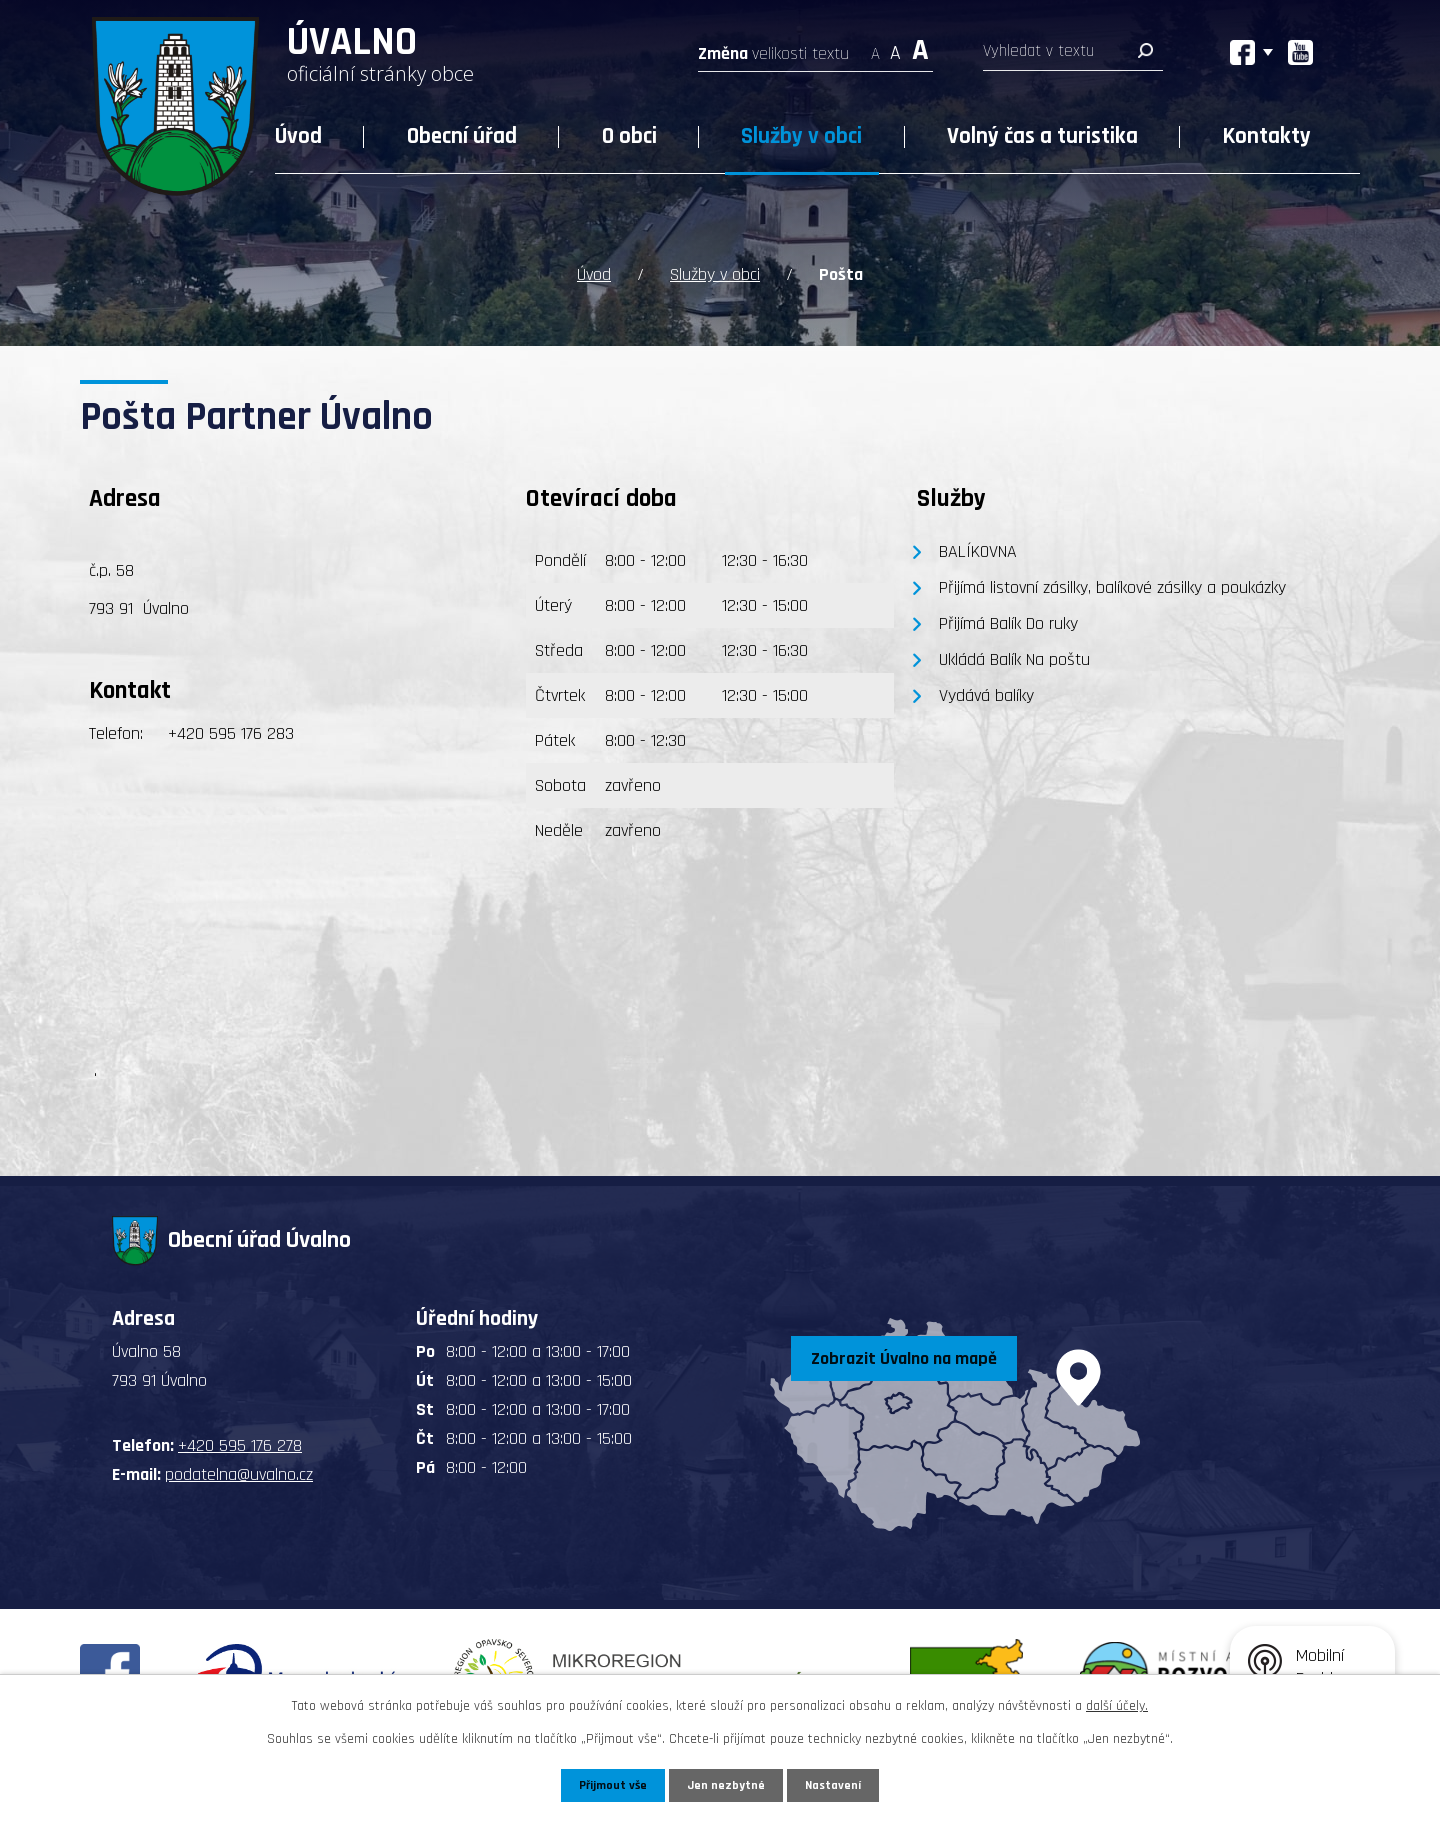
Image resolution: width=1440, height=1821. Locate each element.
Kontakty (1267, 136)
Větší (920, 47)
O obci (629, 136)
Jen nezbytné (727, 1784)
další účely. (1117, 1704)
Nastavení (839, 1784)
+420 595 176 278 (240, 1443)
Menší (875, 47)
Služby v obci (801, 136)
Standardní (895, 47)
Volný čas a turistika (1042, 136)
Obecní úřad (462, 136)
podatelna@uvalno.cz (239, 1472)
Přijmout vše (608, 1784)
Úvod (298, 136)
